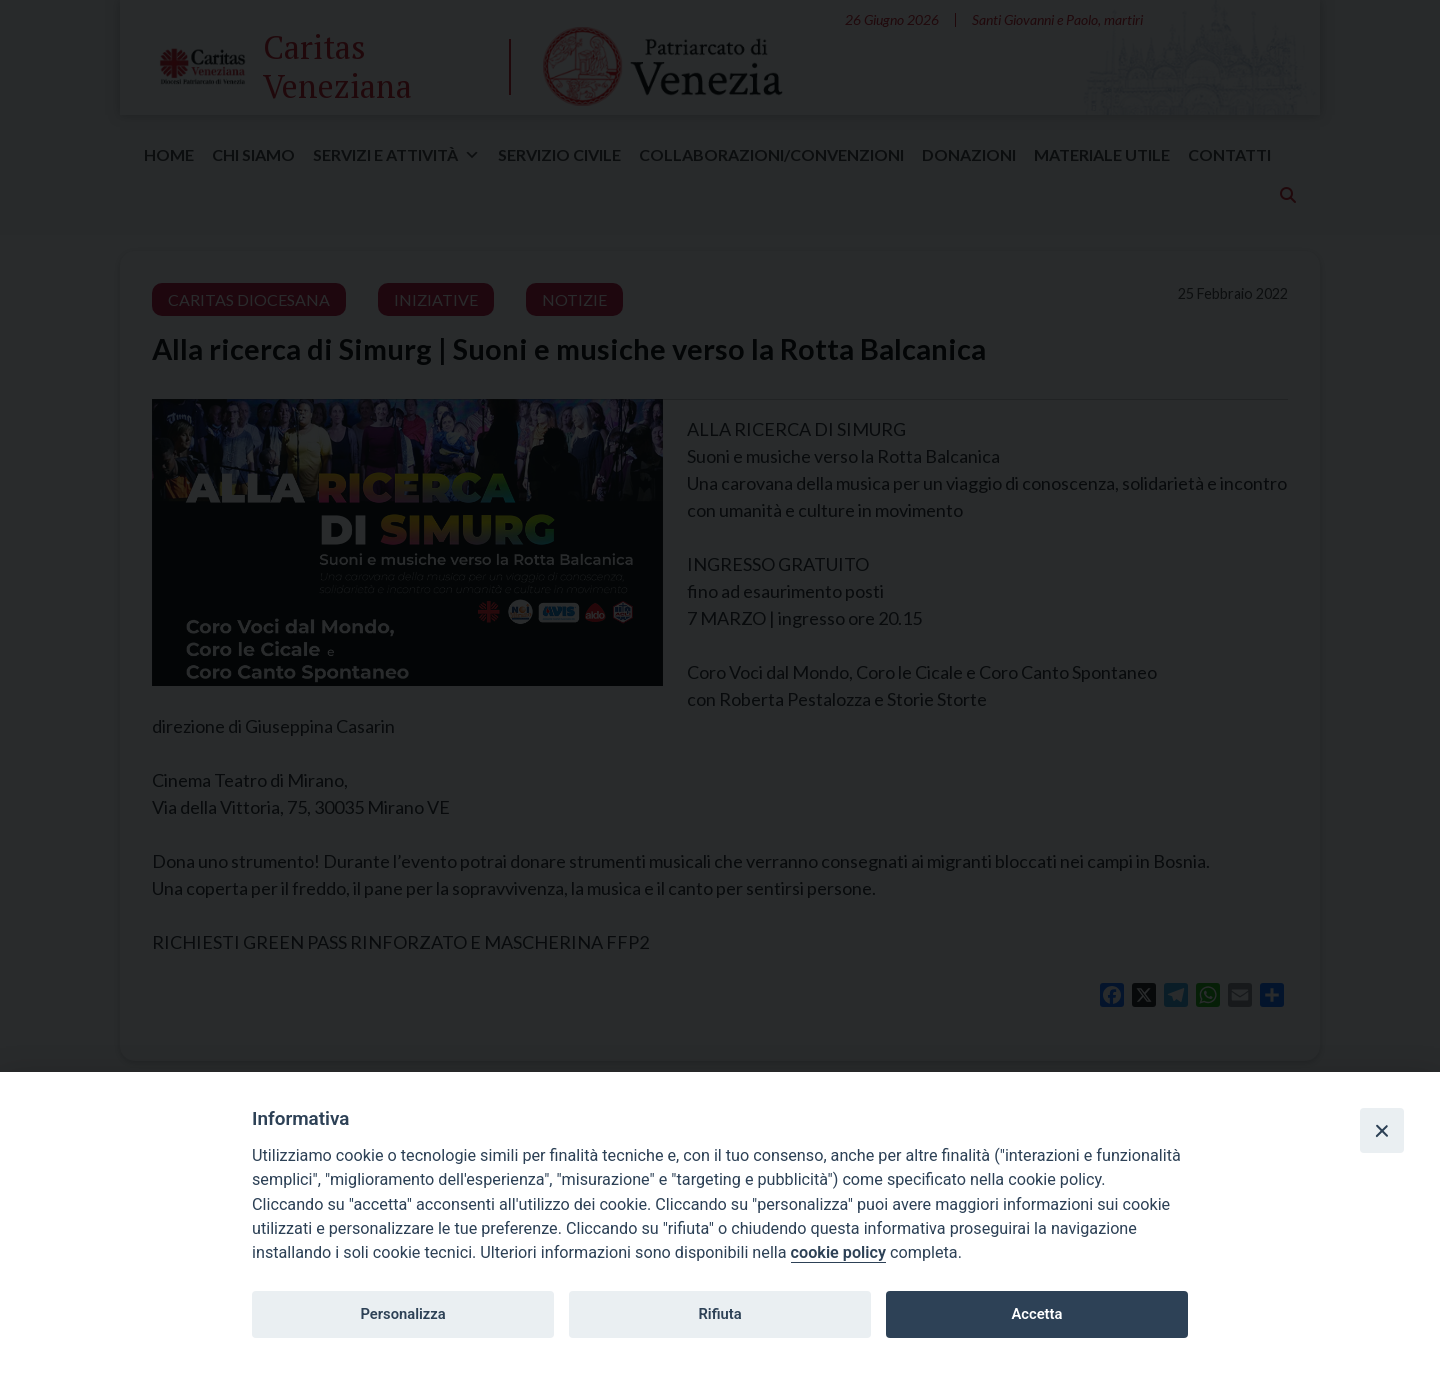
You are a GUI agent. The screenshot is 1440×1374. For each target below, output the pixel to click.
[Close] (1382, 1130)
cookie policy (838, 1252)
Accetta (1036, 1314)
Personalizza (402, 1314)
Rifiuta (719, 1314)
